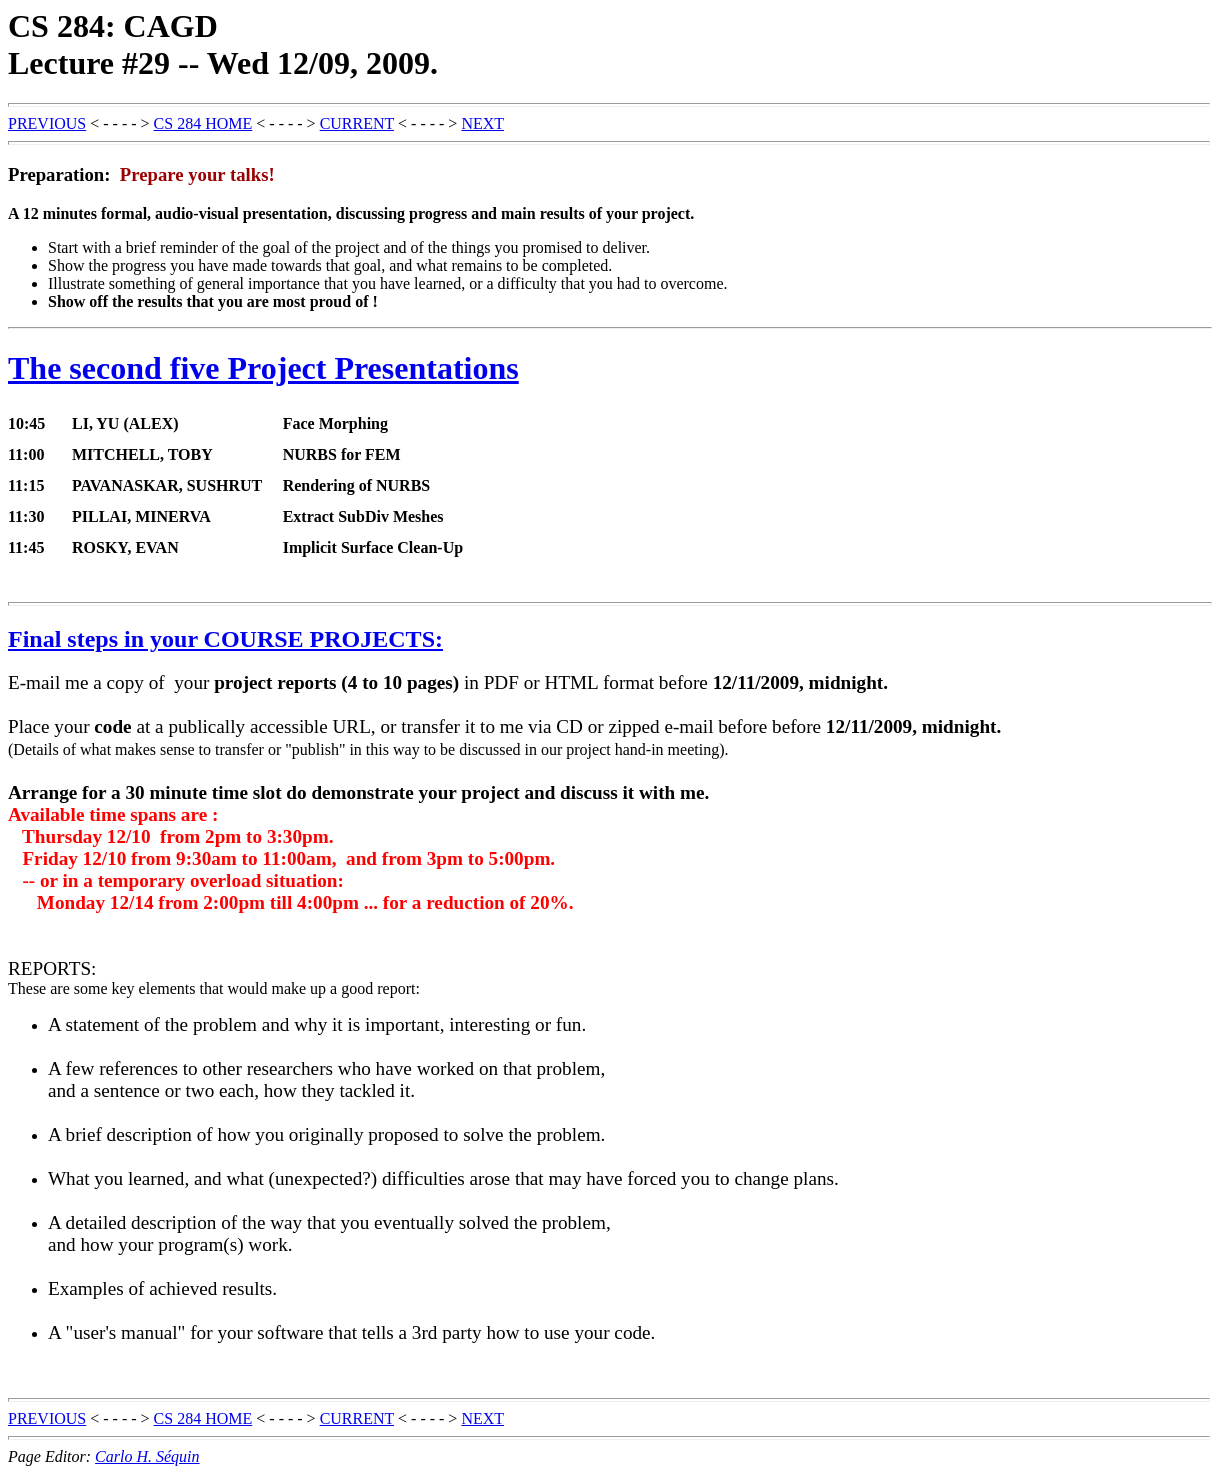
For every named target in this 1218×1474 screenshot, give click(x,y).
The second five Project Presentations (263, 368)
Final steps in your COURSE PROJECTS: (225, 639)
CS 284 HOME (203, 123)
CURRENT (357, 123)
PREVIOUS (47, 123)
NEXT (482, 123)
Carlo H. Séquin (147, 1456)
